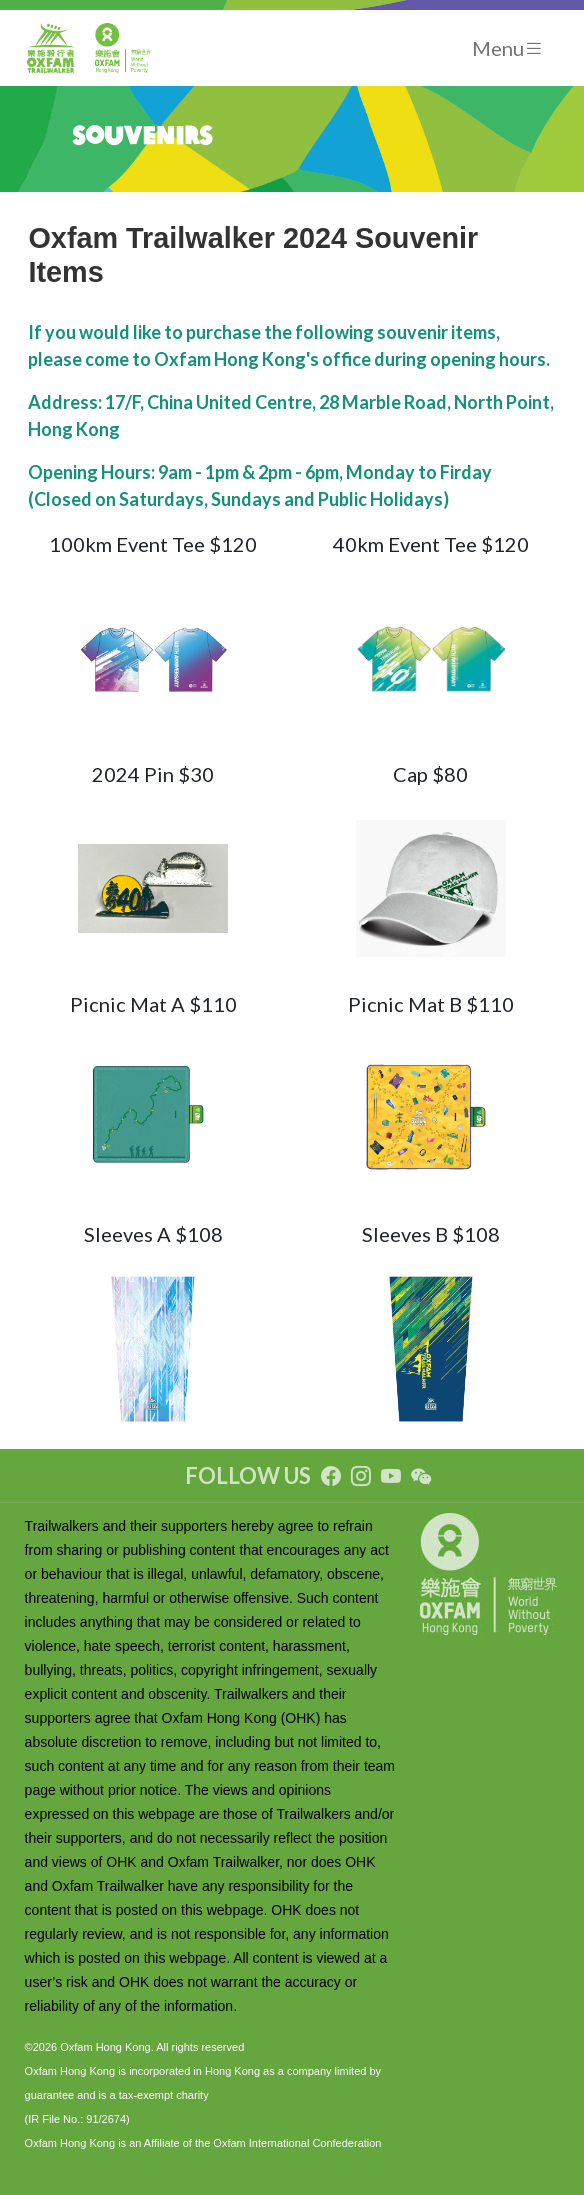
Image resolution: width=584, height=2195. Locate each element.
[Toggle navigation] (508, 48)
